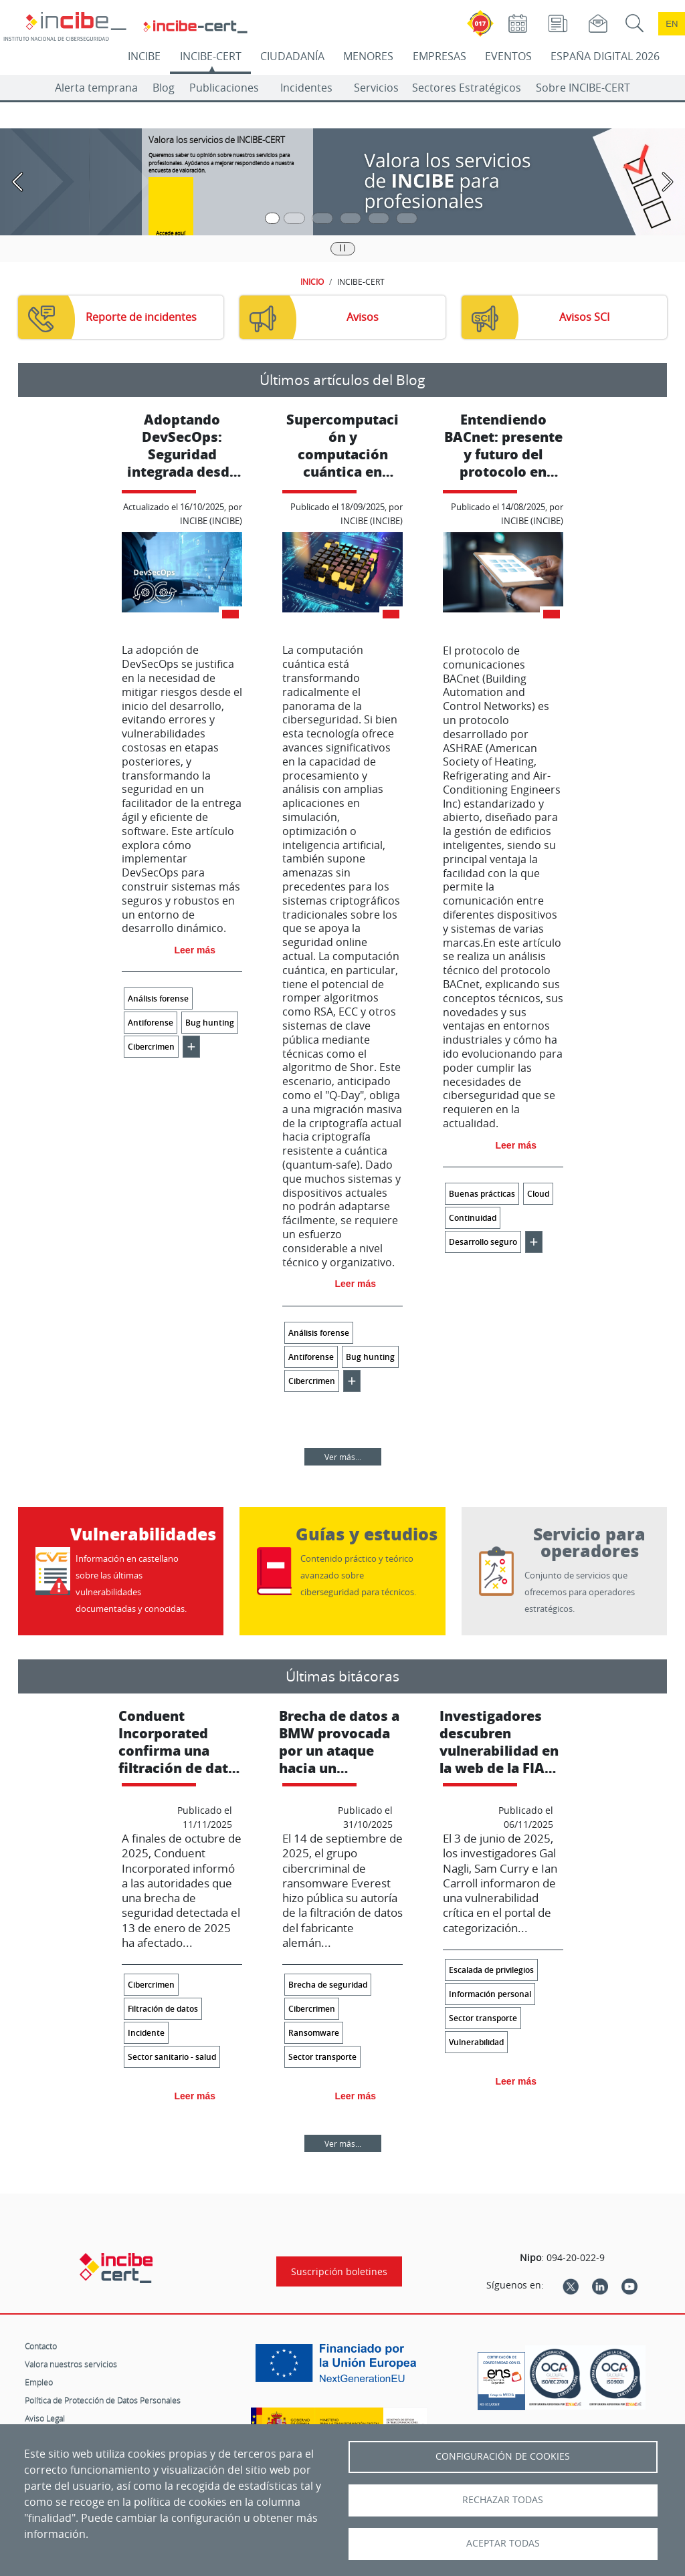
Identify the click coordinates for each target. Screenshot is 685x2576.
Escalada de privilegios (491, 1970)
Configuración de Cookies (502, 2456)
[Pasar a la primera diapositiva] (272, 218)
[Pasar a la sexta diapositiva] (406, 218)
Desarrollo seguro (483, 1242)
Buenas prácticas (482, 1193)
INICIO (312, 281)
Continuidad (472, 1217)
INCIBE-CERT (210, 56)
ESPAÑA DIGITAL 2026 (605, 56)
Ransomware (313, 2032)
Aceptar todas (503, 2543)
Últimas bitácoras (342, 1676)
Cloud (538, 1193)
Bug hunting (209, 1022)
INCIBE (144, 56)
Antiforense (150, 1022)
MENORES (368, 56)
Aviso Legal (45, 2418)
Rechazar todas (502, 2500)
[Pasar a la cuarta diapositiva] (350, 218)
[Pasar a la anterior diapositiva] (17, 181)
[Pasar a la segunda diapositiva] (294, 218)
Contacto (41, 2346)
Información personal (490, 1994)
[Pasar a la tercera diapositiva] (322, 218)
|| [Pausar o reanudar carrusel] (342, 247)
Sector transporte (322, 2057)
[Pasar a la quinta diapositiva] (378, 218)
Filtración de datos (163, 2008)
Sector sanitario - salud (172, 2057)
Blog (164, 87)
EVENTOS (508, 56)
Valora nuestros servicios (71, 2364)
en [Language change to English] (672, 24)
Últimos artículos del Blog (342, 379)
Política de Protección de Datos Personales (103, 2400)
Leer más (195, 950)
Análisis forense (158, 998)
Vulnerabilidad (476, 2042)
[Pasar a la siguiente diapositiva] (668, 181)
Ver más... (342, 1456)
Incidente (146, 2032)
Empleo (39, 2382)
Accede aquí (170, 233)
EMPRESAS (439, 56)
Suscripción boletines (339, 2271)
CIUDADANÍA (292, 56)
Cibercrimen (151, 1046)
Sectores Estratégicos (466, 87)
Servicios (376, 87)
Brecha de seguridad (327, 1984)
